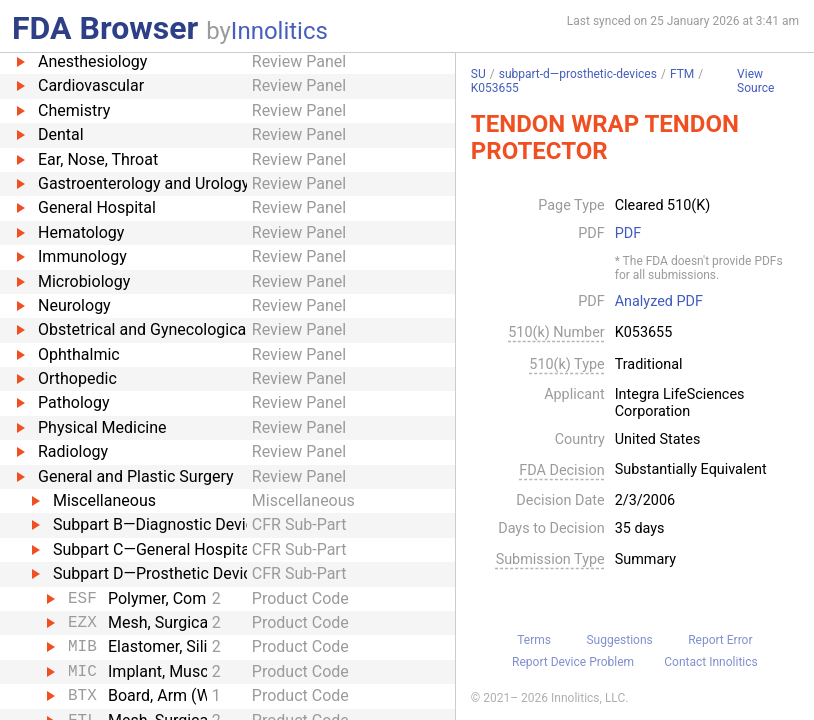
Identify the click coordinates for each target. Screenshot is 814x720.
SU (478, 74)
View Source (755, 81)
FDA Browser (105, 28)
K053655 (495, 88)
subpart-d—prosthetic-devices (578, 74)
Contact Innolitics (710, 662)
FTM (682, 74)
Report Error (720, 640)
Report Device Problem (573, 662)
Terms (534, 640)
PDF (628, 234)
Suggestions (619, 640)
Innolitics (279, 31)
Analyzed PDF (659, 302)
